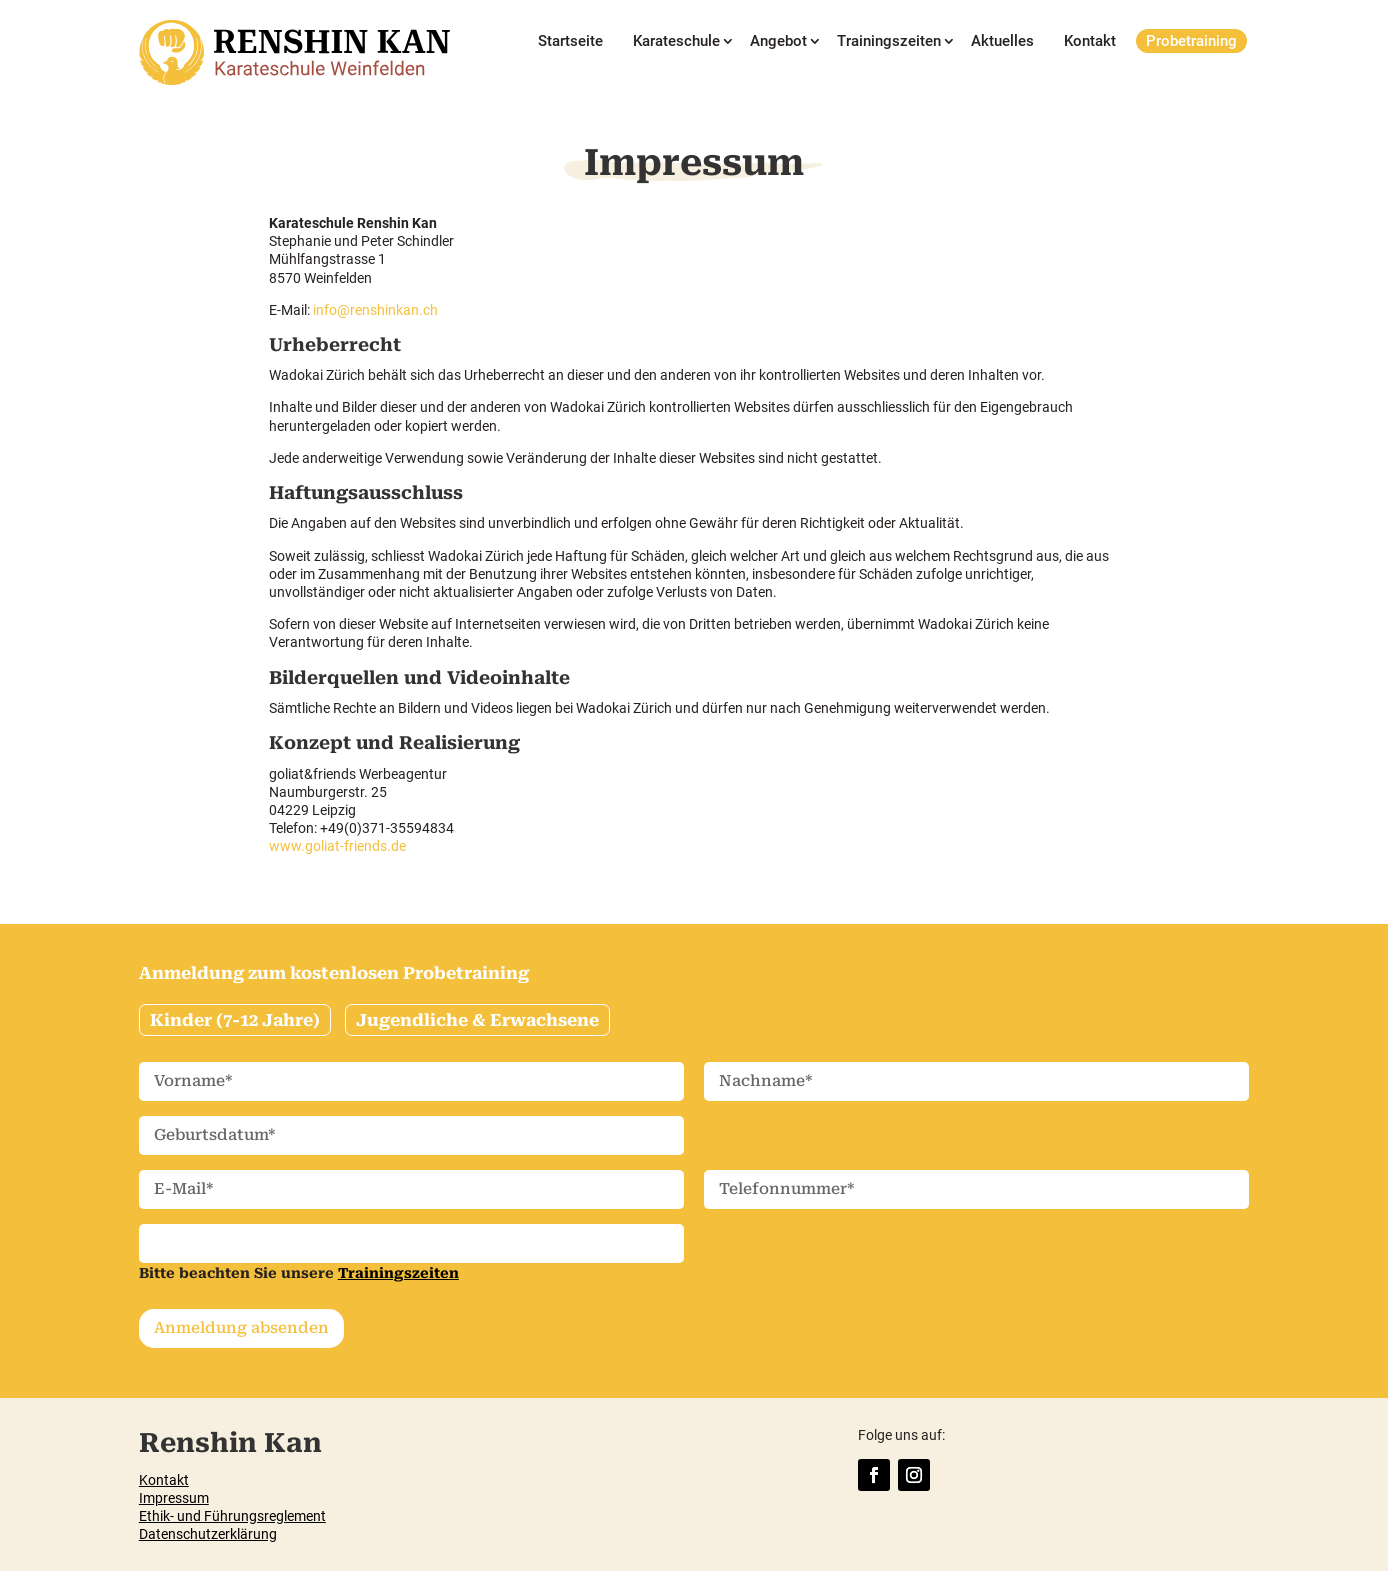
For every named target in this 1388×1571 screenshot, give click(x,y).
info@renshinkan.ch (375, 310)
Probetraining (1191, 41)
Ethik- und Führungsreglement (232, 1516)
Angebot (778, 42)
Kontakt (1090, 42)
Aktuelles (1002, 42)
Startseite (570, 42)
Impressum (174, 1498)
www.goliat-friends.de (337, 846)
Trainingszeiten (889, 42)
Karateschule (676, 42)
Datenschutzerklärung (208, 1534)
